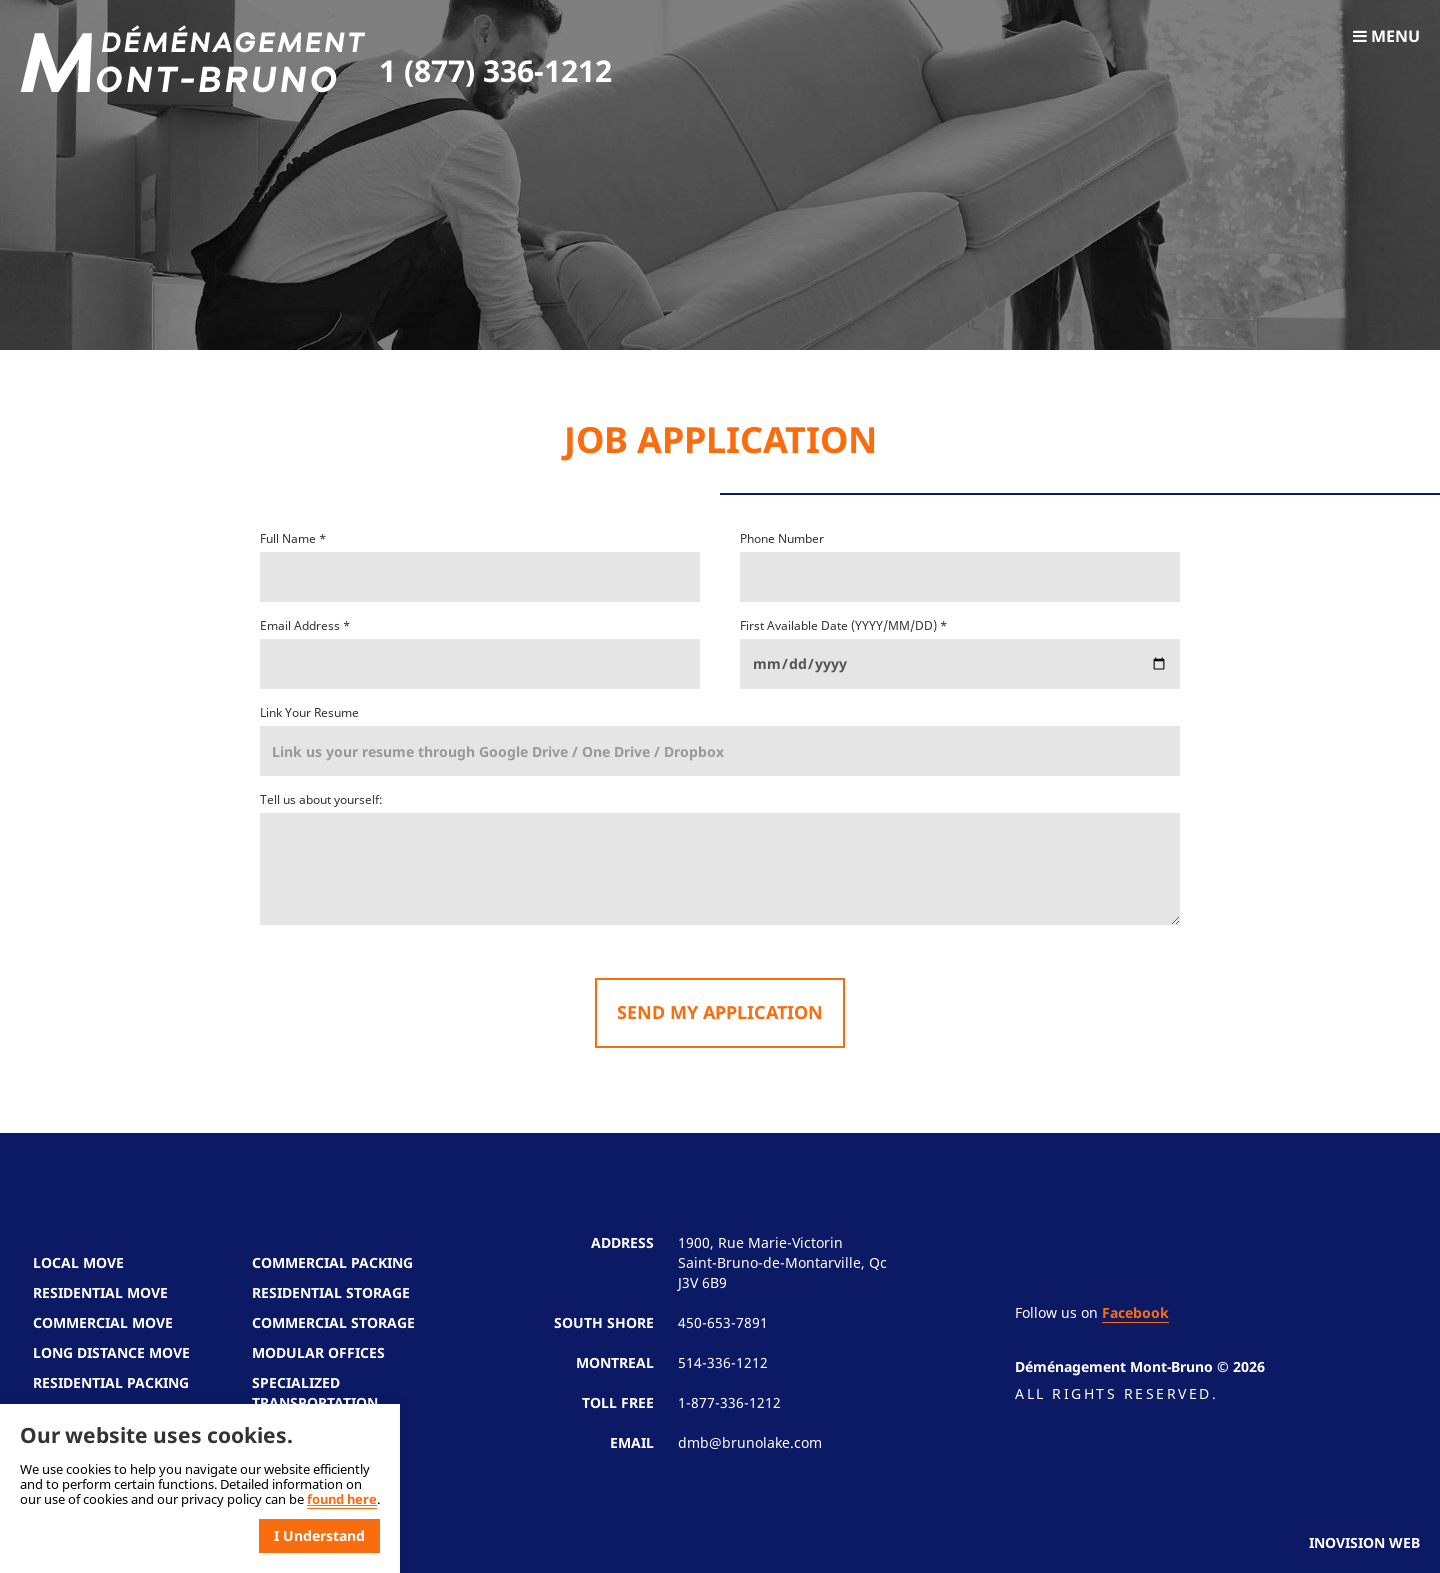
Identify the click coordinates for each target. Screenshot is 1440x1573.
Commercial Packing (332, 1262)
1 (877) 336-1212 (495, 70)
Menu (1386, 36)
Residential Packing (111, 1382)
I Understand (319, 1535)
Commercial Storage (333, 1322)
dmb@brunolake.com (750, 1442)
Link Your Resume (309, 712)
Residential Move (100, 1292)
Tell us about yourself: (321, 799)
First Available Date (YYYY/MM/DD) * (843, 625)
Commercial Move (103, 1322)
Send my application (720, 1012)
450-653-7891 (723, 1322)
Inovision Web (1364, 1542)
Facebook (1135, 1312)
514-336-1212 (723, 1362)
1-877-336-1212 (729, 1402)
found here (342, 1499)
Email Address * (305, 625)
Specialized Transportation (315, 1392)
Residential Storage (331, 1292)
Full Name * (293, 538)
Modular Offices (318, 1352)
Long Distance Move (111, 1352)
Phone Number (782, 538)
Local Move (78, 1262)
